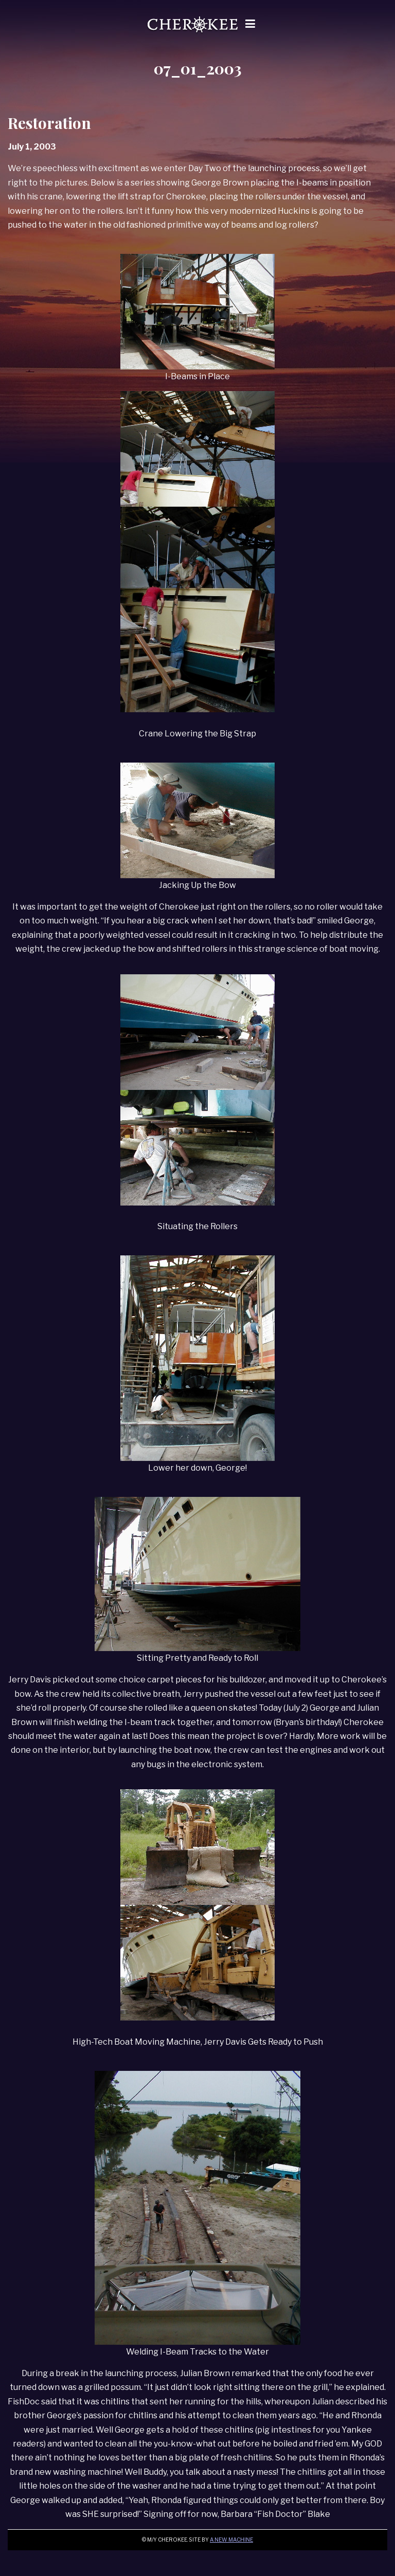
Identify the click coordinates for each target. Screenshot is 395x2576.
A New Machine (231, 2539)
